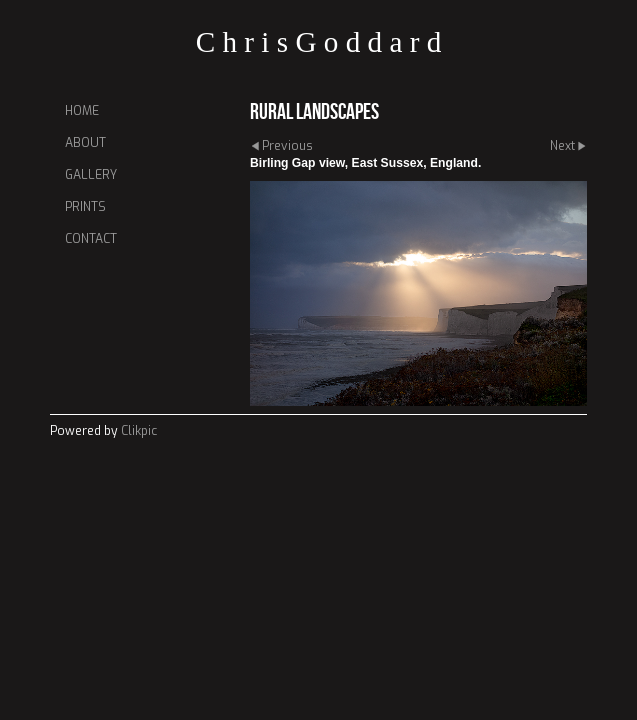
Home (82, 111)
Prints (85, 207)
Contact (91, 239)
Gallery (91, 175)
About (85, 143)
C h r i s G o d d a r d (319, 42)
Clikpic (139, 431)
